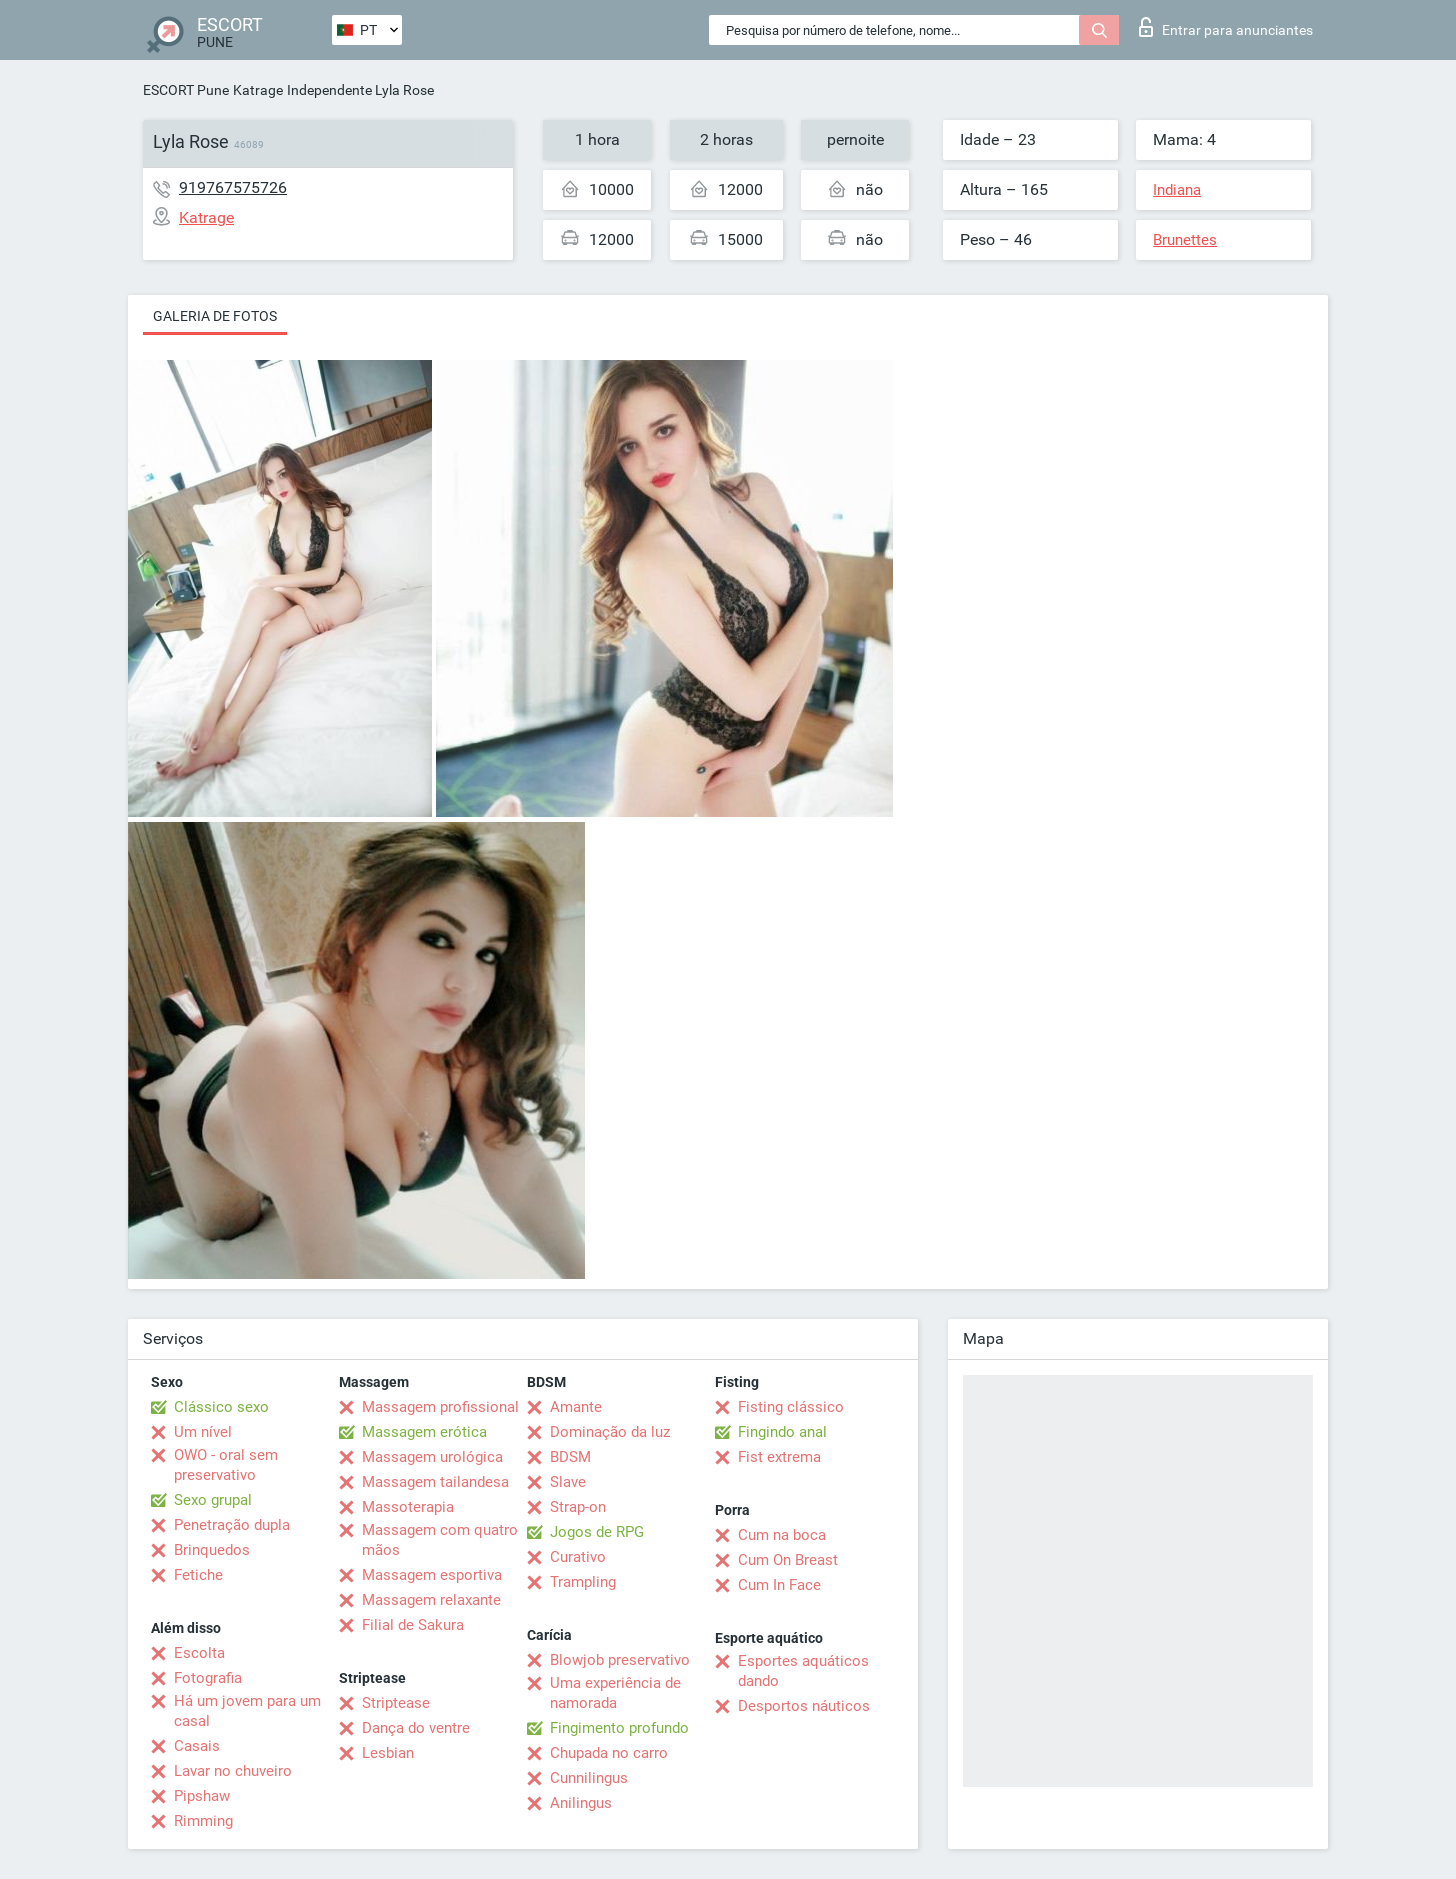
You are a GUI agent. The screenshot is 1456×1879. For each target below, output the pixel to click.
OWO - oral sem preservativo (226, 1465)
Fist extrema (779, 1457)
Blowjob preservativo (620, 1660)
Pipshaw (202, 1796)
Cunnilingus (589, 1778)
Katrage (258, 90)
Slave (568, 1482)
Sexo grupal (213, 1500)
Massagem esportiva (432, 1575)
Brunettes (1185, 240)
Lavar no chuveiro (233, 1771)
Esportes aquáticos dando (803, 1671)
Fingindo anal (782, 1432)
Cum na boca (782, 1535)
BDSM (570, 1457)
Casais (197, 1746)
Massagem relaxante (431, 1600)
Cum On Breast (788, 1560)
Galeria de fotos (215, 316)
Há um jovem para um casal (247, 1711)
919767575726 (233, 187)
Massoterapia (408, 1507)
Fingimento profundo (619, 1728)
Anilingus (581, 1803)
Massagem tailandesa (435, 1482)
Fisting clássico (791, 1407)
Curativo (578, 1557)
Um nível (203, 1432)
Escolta (199, 1653)
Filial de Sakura (413, 1625)
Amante (576, 1407)
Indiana (1177, 190)
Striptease (396, 1703)
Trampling (583, 1582)
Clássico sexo (221, 1407)
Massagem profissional (440, 1407)
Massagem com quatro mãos (440, 1540)
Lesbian (388, 1753)
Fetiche (198, 1575)
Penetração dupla (232, 1525)
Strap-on (578, 1507)
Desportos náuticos (804, 1706)
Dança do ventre (416, 1728)
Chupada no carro (609, 1753)
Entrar (1226, 27)
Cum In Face (779, 1585)
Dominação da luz (610, 1432)
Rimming (203, 1821)
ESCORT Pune (186, 90)
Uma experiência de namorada (615, 1693)
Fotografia (208, 1678)
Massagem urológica (432, 1457)
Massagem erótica (424, 1432)
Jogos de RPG (597, 1532)
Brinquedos (212, 1550)
